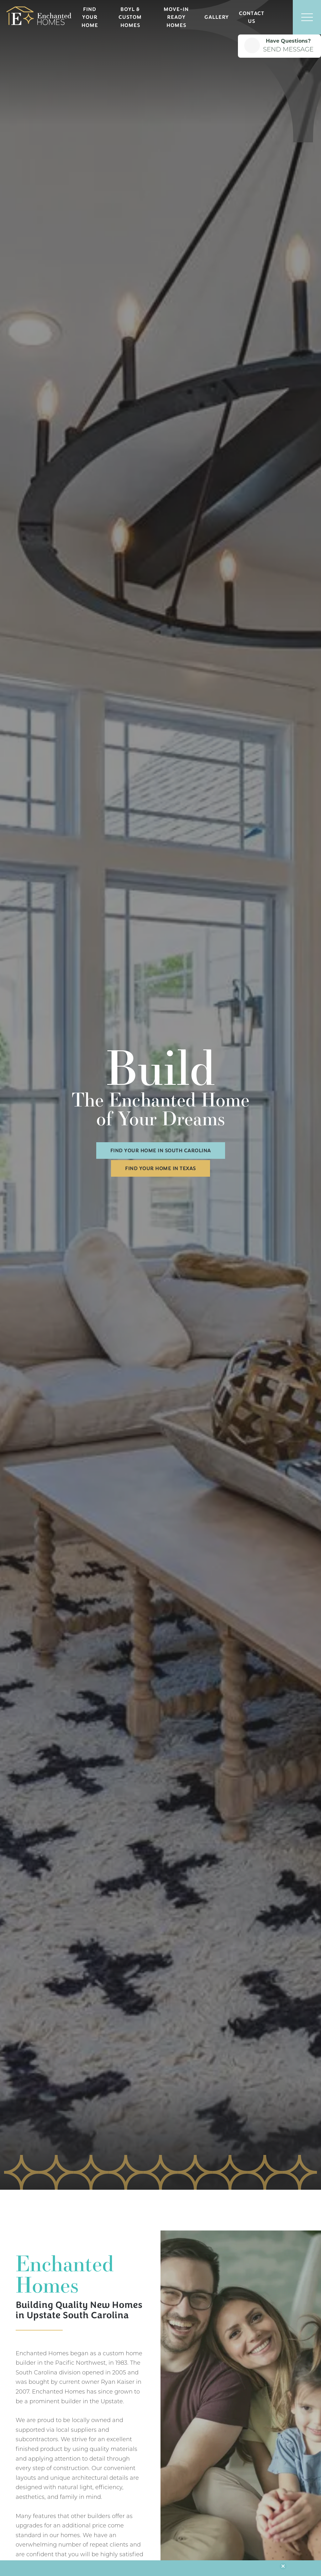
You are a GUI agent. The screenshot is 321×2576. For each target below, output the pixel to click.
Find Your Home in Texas (160, 1168)
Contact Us (251, 17)
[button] (278, 17)
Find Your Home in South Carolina (160, 1150)
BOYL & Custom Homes (130, 17)
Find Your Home (90, 17)
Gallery (216, 17)
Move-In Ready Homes (176, 17)
